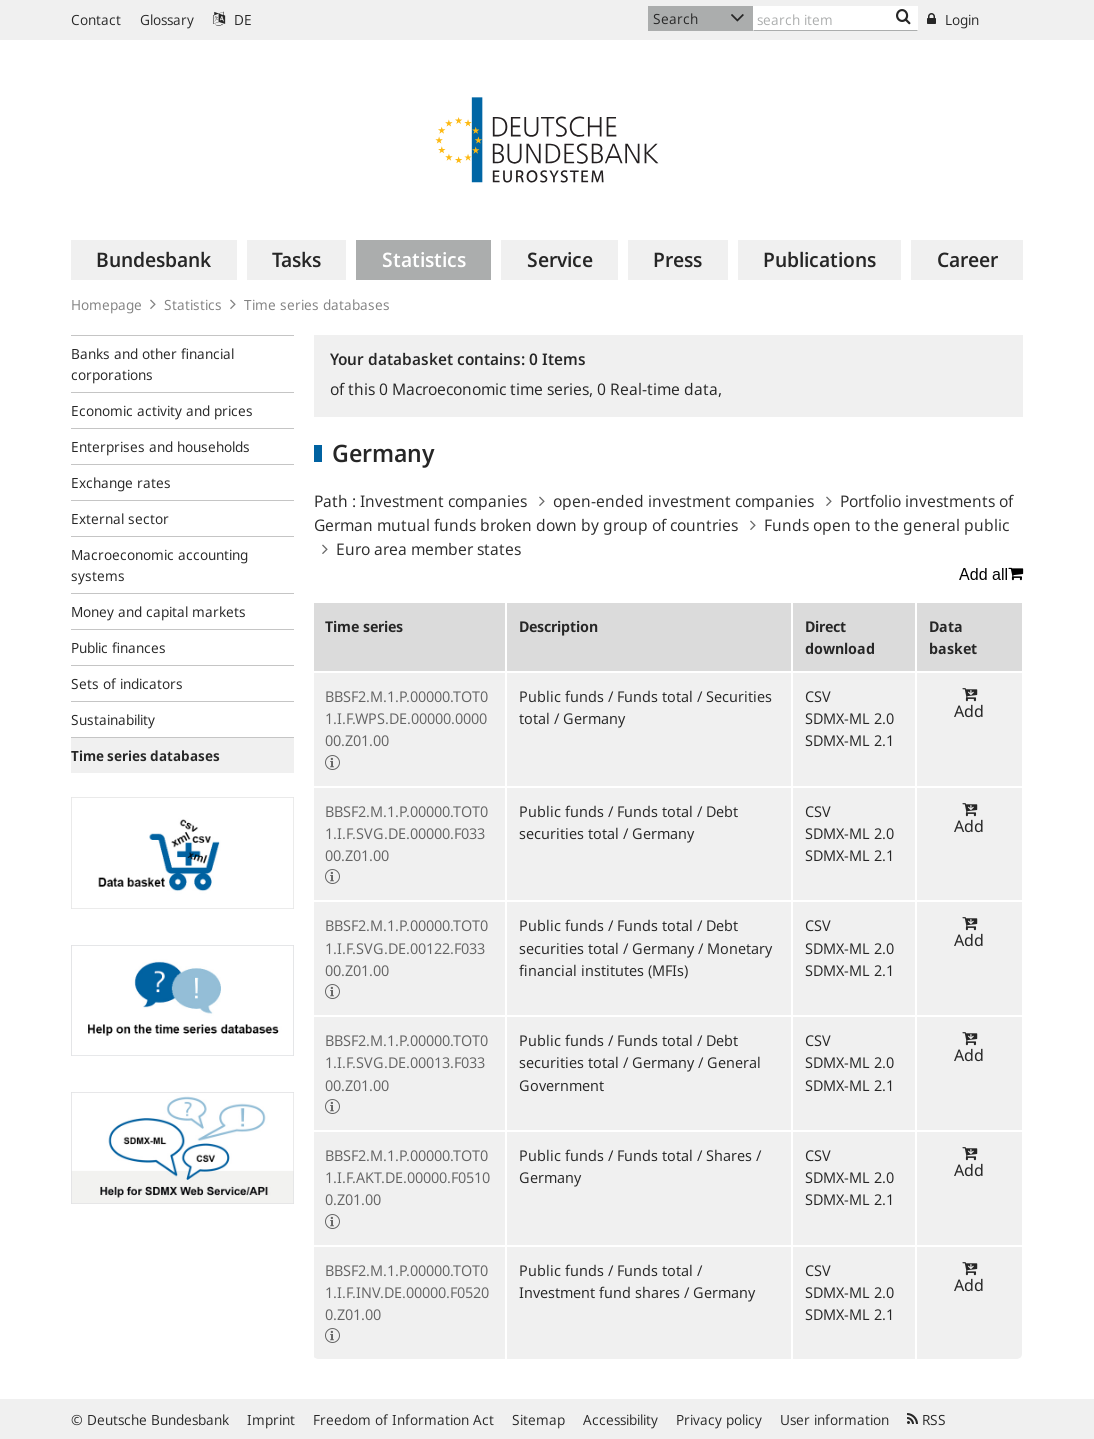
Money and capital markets (158, 611)
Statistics (193, 304)
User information (834, 1419)
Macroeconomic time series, (488, 389)
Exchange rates (121, 482)
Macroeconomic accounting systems (159, 565)
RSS (926, 1419)
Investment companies (443, 501)
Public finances (118, 647)
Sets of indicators (127, 683)
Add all (991, 574)
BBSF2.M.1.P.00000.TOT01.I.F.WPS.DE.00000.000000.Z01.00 (406, 718)
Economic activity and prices (162, 410)
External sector (120, 518)
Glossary (167, 19)
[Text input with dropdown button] (835, 18)
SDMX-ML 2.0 (849, 718)
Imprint (271, 1419)
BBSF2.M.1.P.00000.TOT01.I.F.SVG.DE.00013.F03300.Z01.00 (406, 1062)
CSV (818, 696)
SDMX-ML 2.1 (849, 740)
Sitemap (538, 1419)
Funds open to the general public (886, 525)
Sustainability (113, 719)
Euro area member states (428, 549)
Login (953, 19)
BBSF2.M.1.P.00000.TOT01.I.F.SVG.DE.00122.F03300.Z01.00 (406, 947)
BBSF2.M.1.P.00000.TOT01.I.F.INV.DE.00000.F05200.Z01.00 (407, 1292)
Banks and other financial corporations (152, 364)
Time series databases (317, 304)
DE (232, 19)
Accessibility (620, 1419)
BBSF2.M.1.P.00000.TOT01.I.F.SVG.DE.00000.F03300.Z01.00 (406, 833)
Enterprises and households (160, 446)
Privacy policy (719, 1419)
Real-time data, (659, 389)
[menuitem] (154, 260)
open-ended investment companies (683, 501)
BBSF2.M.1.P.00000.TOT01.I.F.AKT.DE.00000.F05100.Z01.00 (407, 1177)
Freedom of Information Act (403, 1419)
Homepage (106, 304)
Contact (96, 19)
